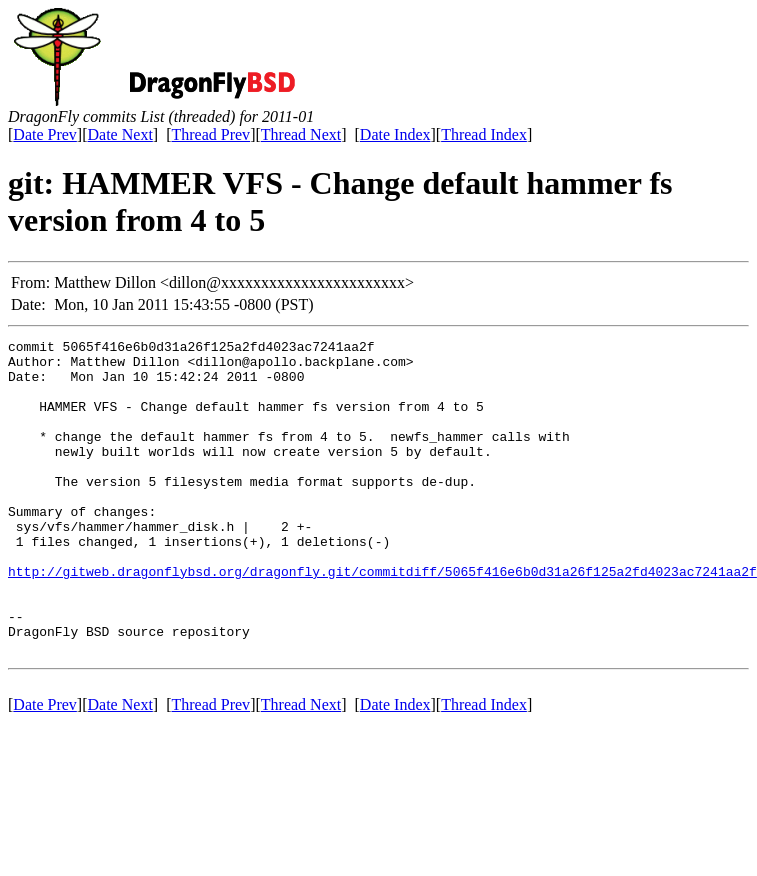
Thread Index (484, 134)
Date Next (120, 134)
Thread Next (301, 134)
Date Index (395, 134)
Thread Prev (210, 134)
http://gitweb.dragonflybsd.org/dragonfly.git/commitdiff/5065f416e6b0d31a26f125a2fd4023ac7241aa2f (382, 619)
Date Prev (45, 134)
